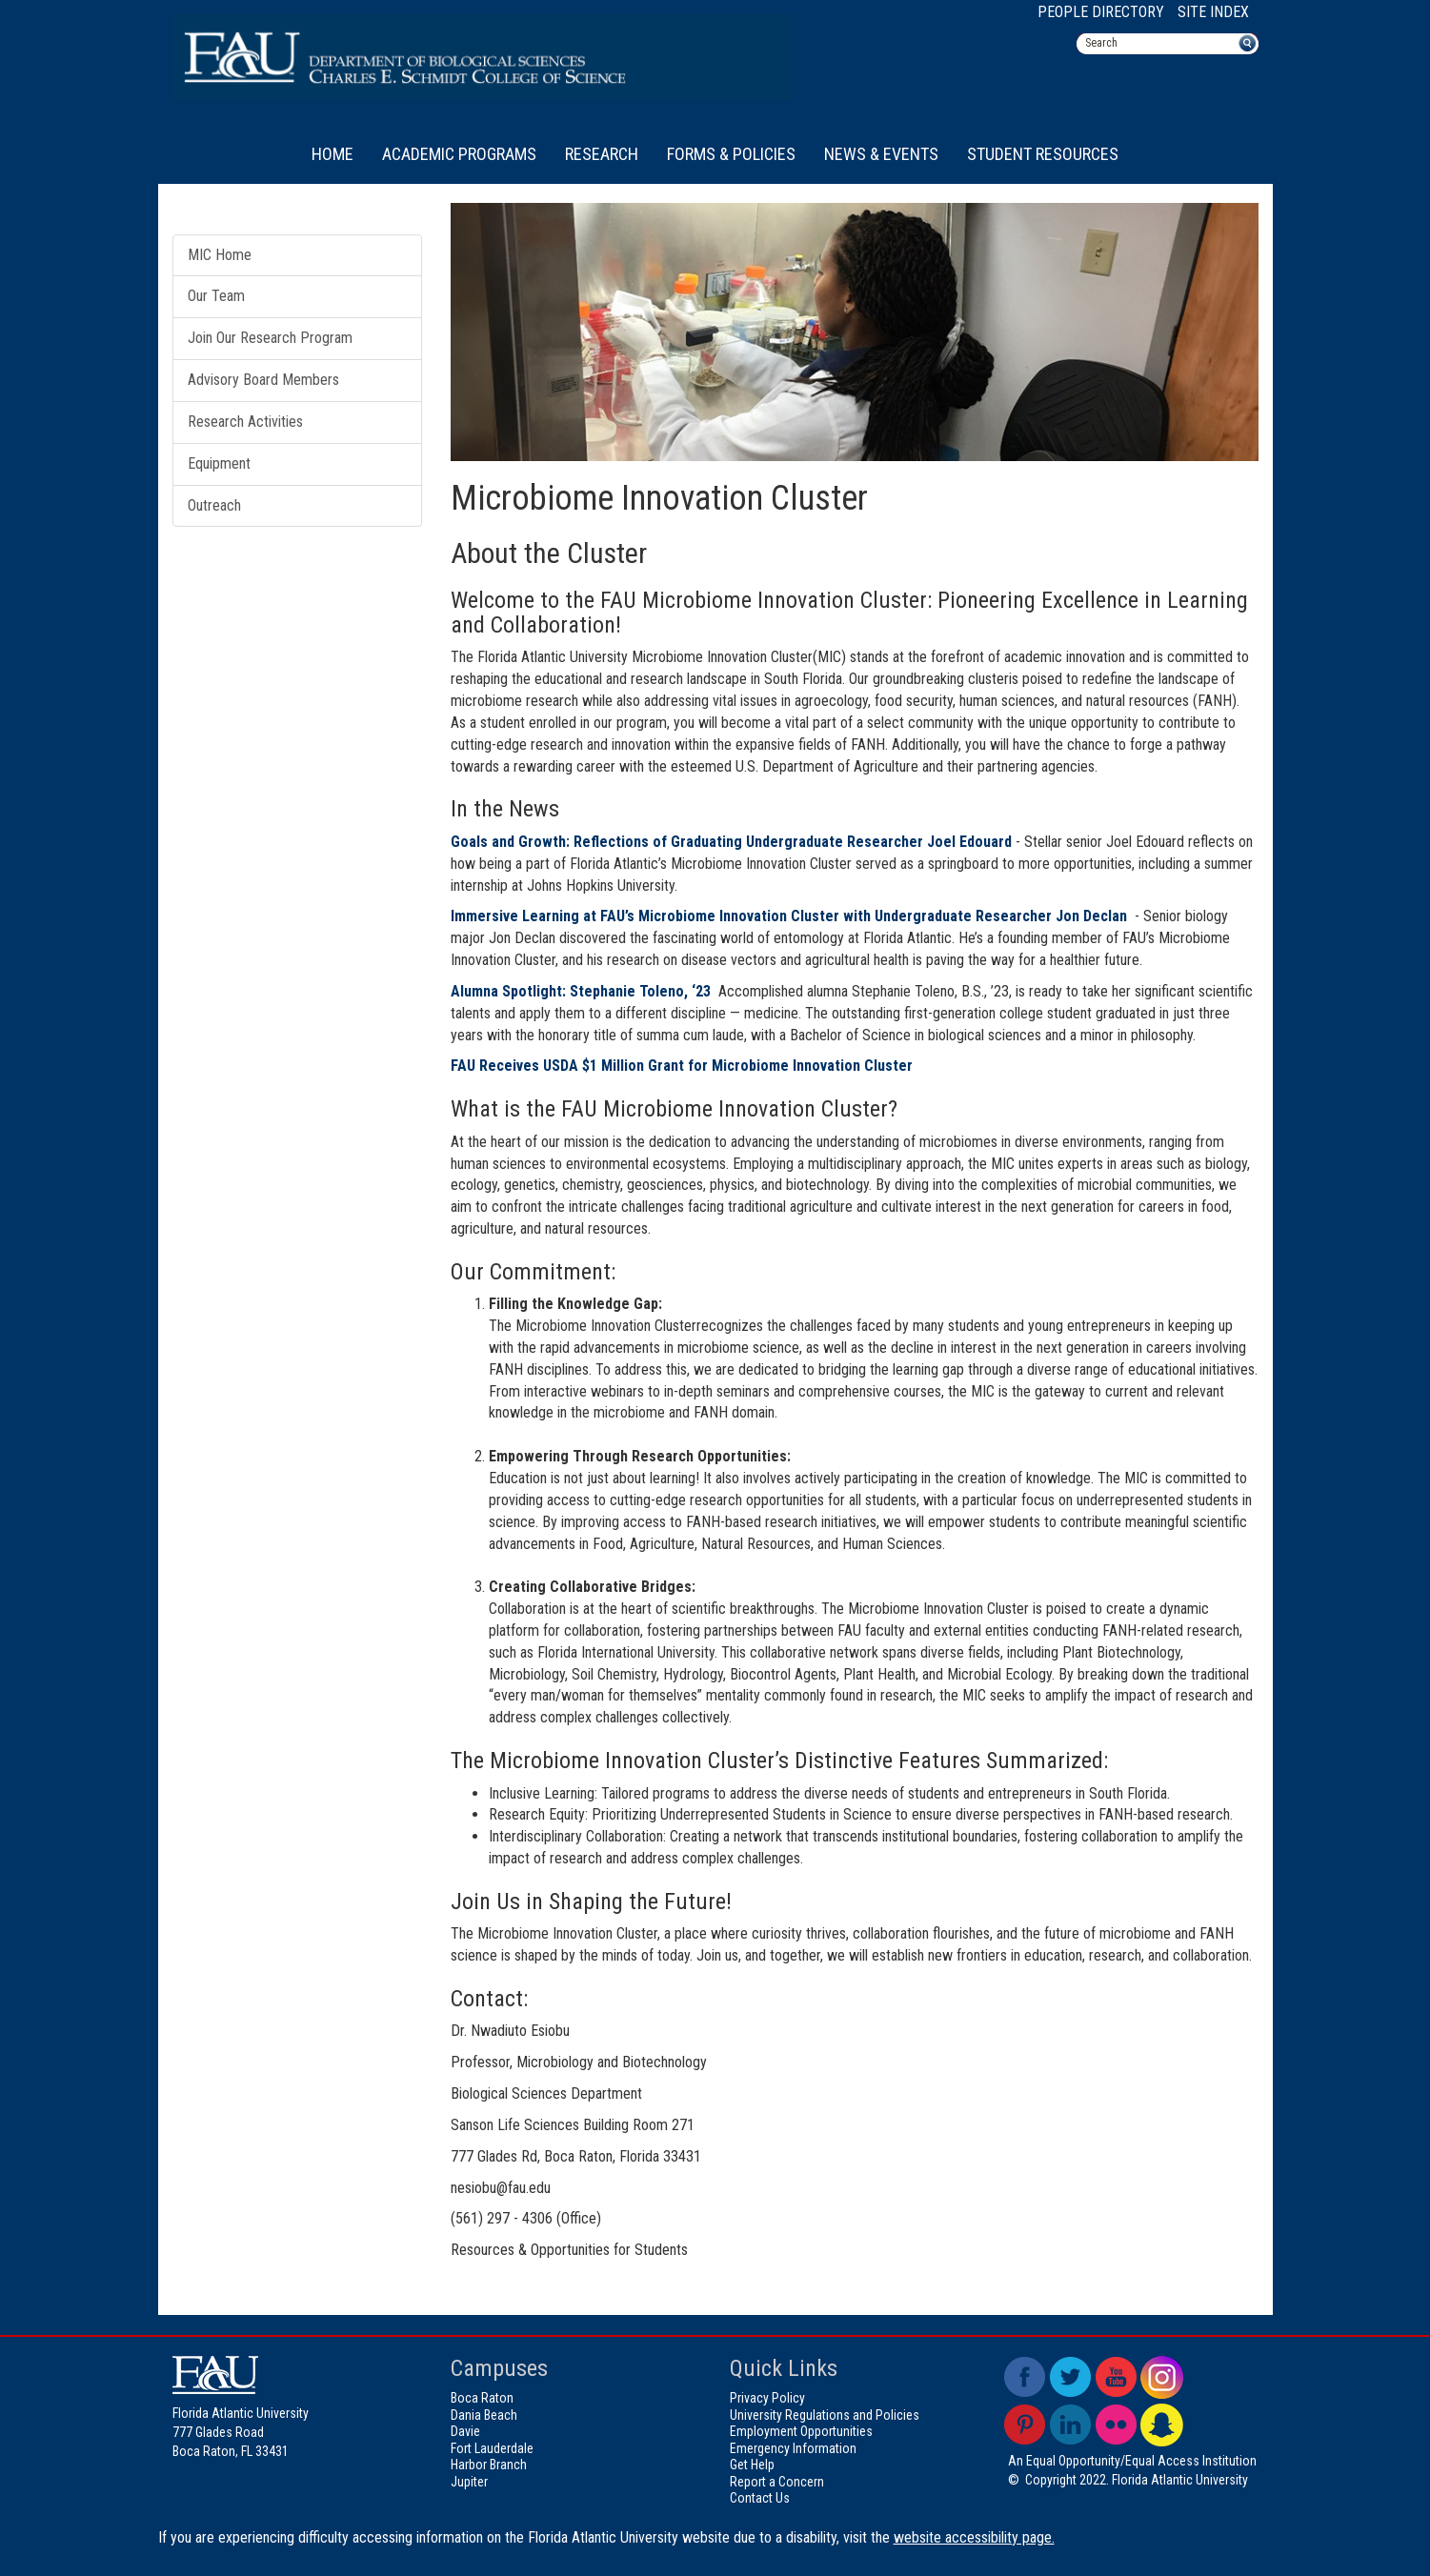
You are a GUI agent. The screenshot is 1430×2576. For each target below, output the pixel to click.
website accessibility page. (974, 2537)
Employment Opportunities (801, 2431)
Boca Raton (482, 2397)
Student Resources (1042, 154)
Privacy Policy (767, 2397)
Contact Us (760, 2498)
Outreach (214, 505)
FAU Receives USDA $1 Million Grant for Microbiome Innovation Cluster (682, 1066)
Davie (465, 2431)
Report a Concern (777, 2481)
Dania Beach (484, 2415)
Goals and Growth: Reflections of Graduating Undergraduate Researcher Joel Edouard (731, 842)
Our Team (216, 296)
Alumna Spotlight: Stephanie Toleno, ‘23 (583, 991)
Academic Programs (459, 154)
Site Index (1213, 12)
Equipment (219, 463)
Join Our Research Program (270, 338)
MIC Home (220, 255)
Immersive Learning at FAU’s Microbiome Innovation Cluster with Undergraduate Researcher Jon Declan (789, 916)
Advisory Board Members (263, 380)
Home (332, 154)
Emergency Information (793, 2448)
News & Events (881, 154)
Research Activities (245, 422)
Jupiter (469, 2481)
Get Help (752, 2464)
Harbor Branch (489, 2464)
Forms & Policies (731, 154)
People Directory (1100, 12)
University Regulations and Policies (824, 2415)
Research (601, 154)
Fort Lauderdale (492, 2448)
